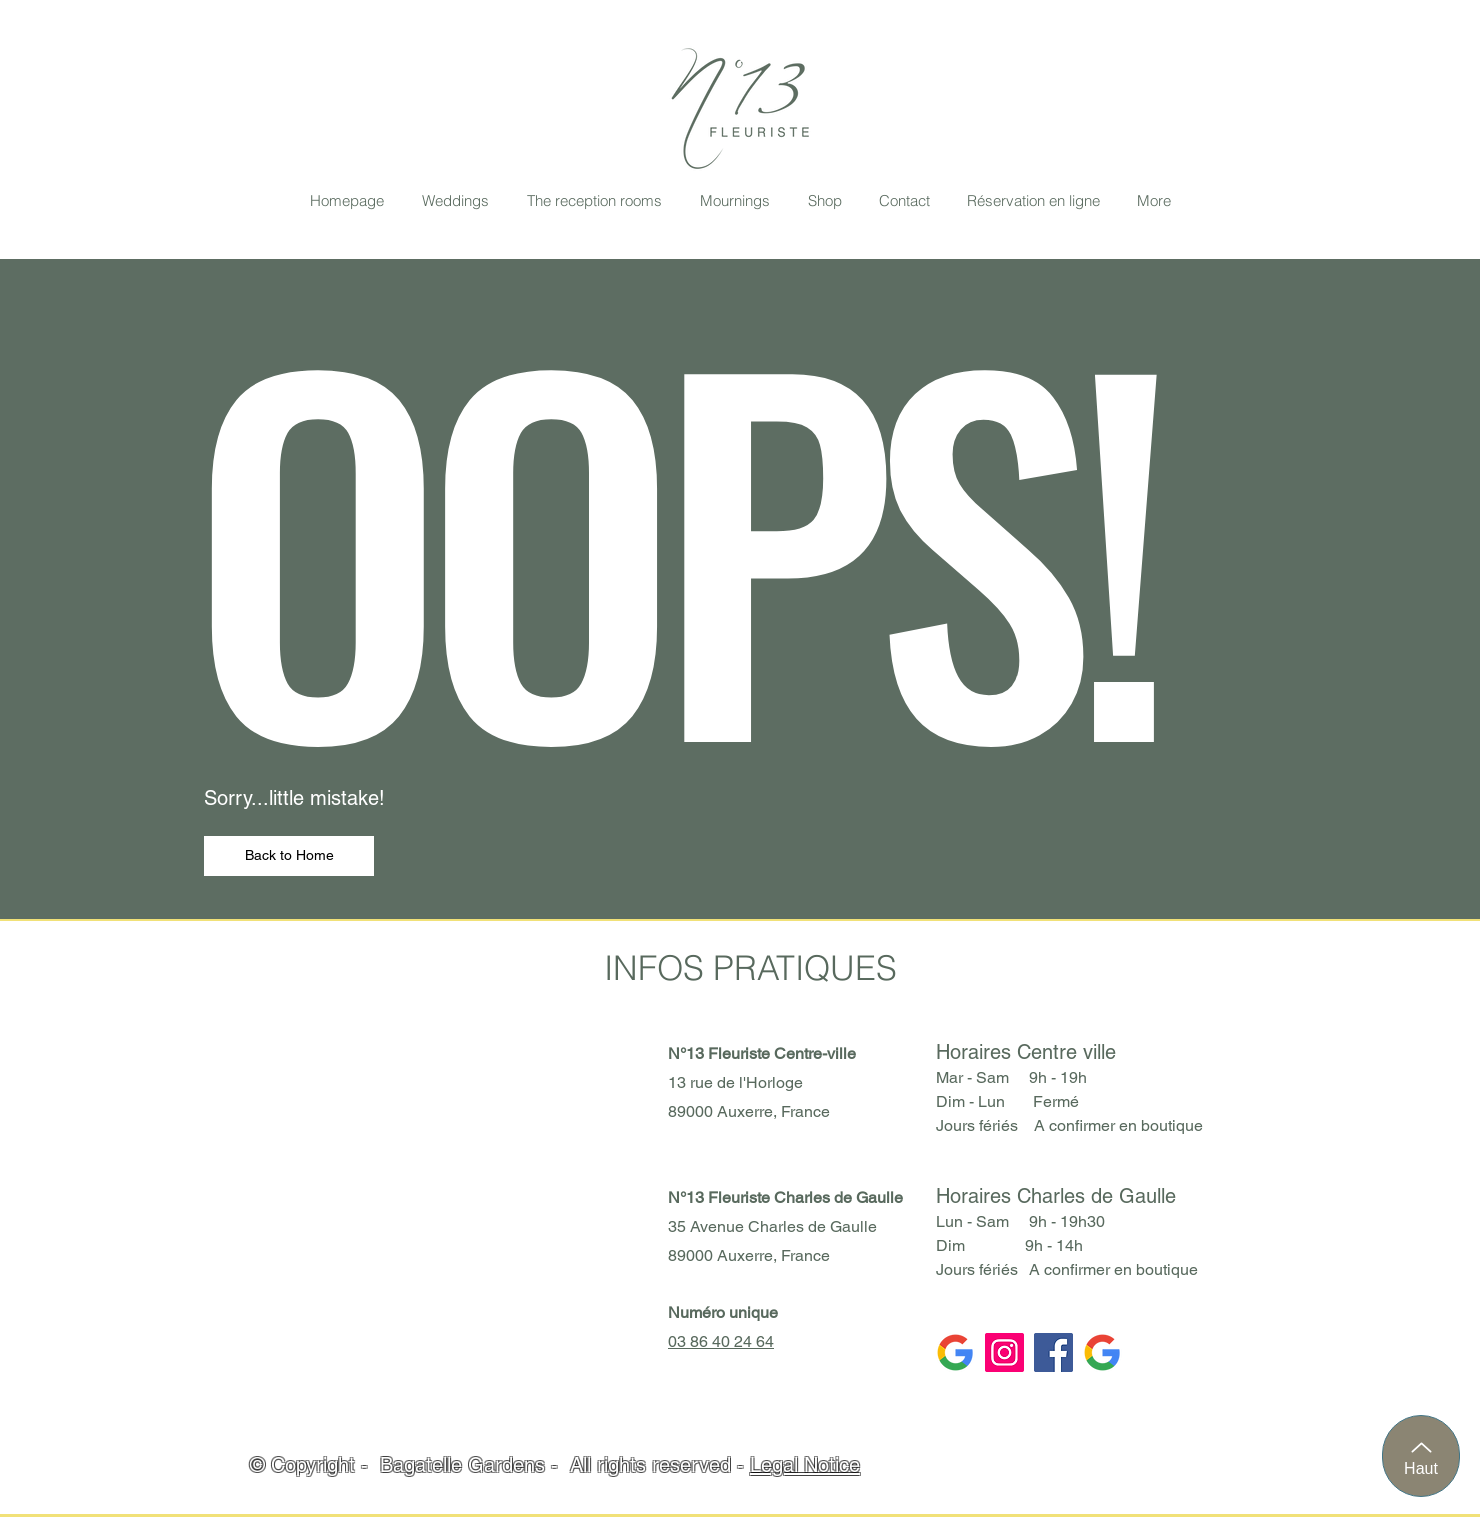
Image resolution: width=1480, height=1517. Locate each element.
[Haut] (1421, 1456)
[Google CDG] (955, 1352)
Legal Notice (805, 1465)
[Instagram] (1004, 1352)
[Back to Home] (289, 856)
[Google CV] (1102, 1352)
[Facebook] (1053, 1352)
